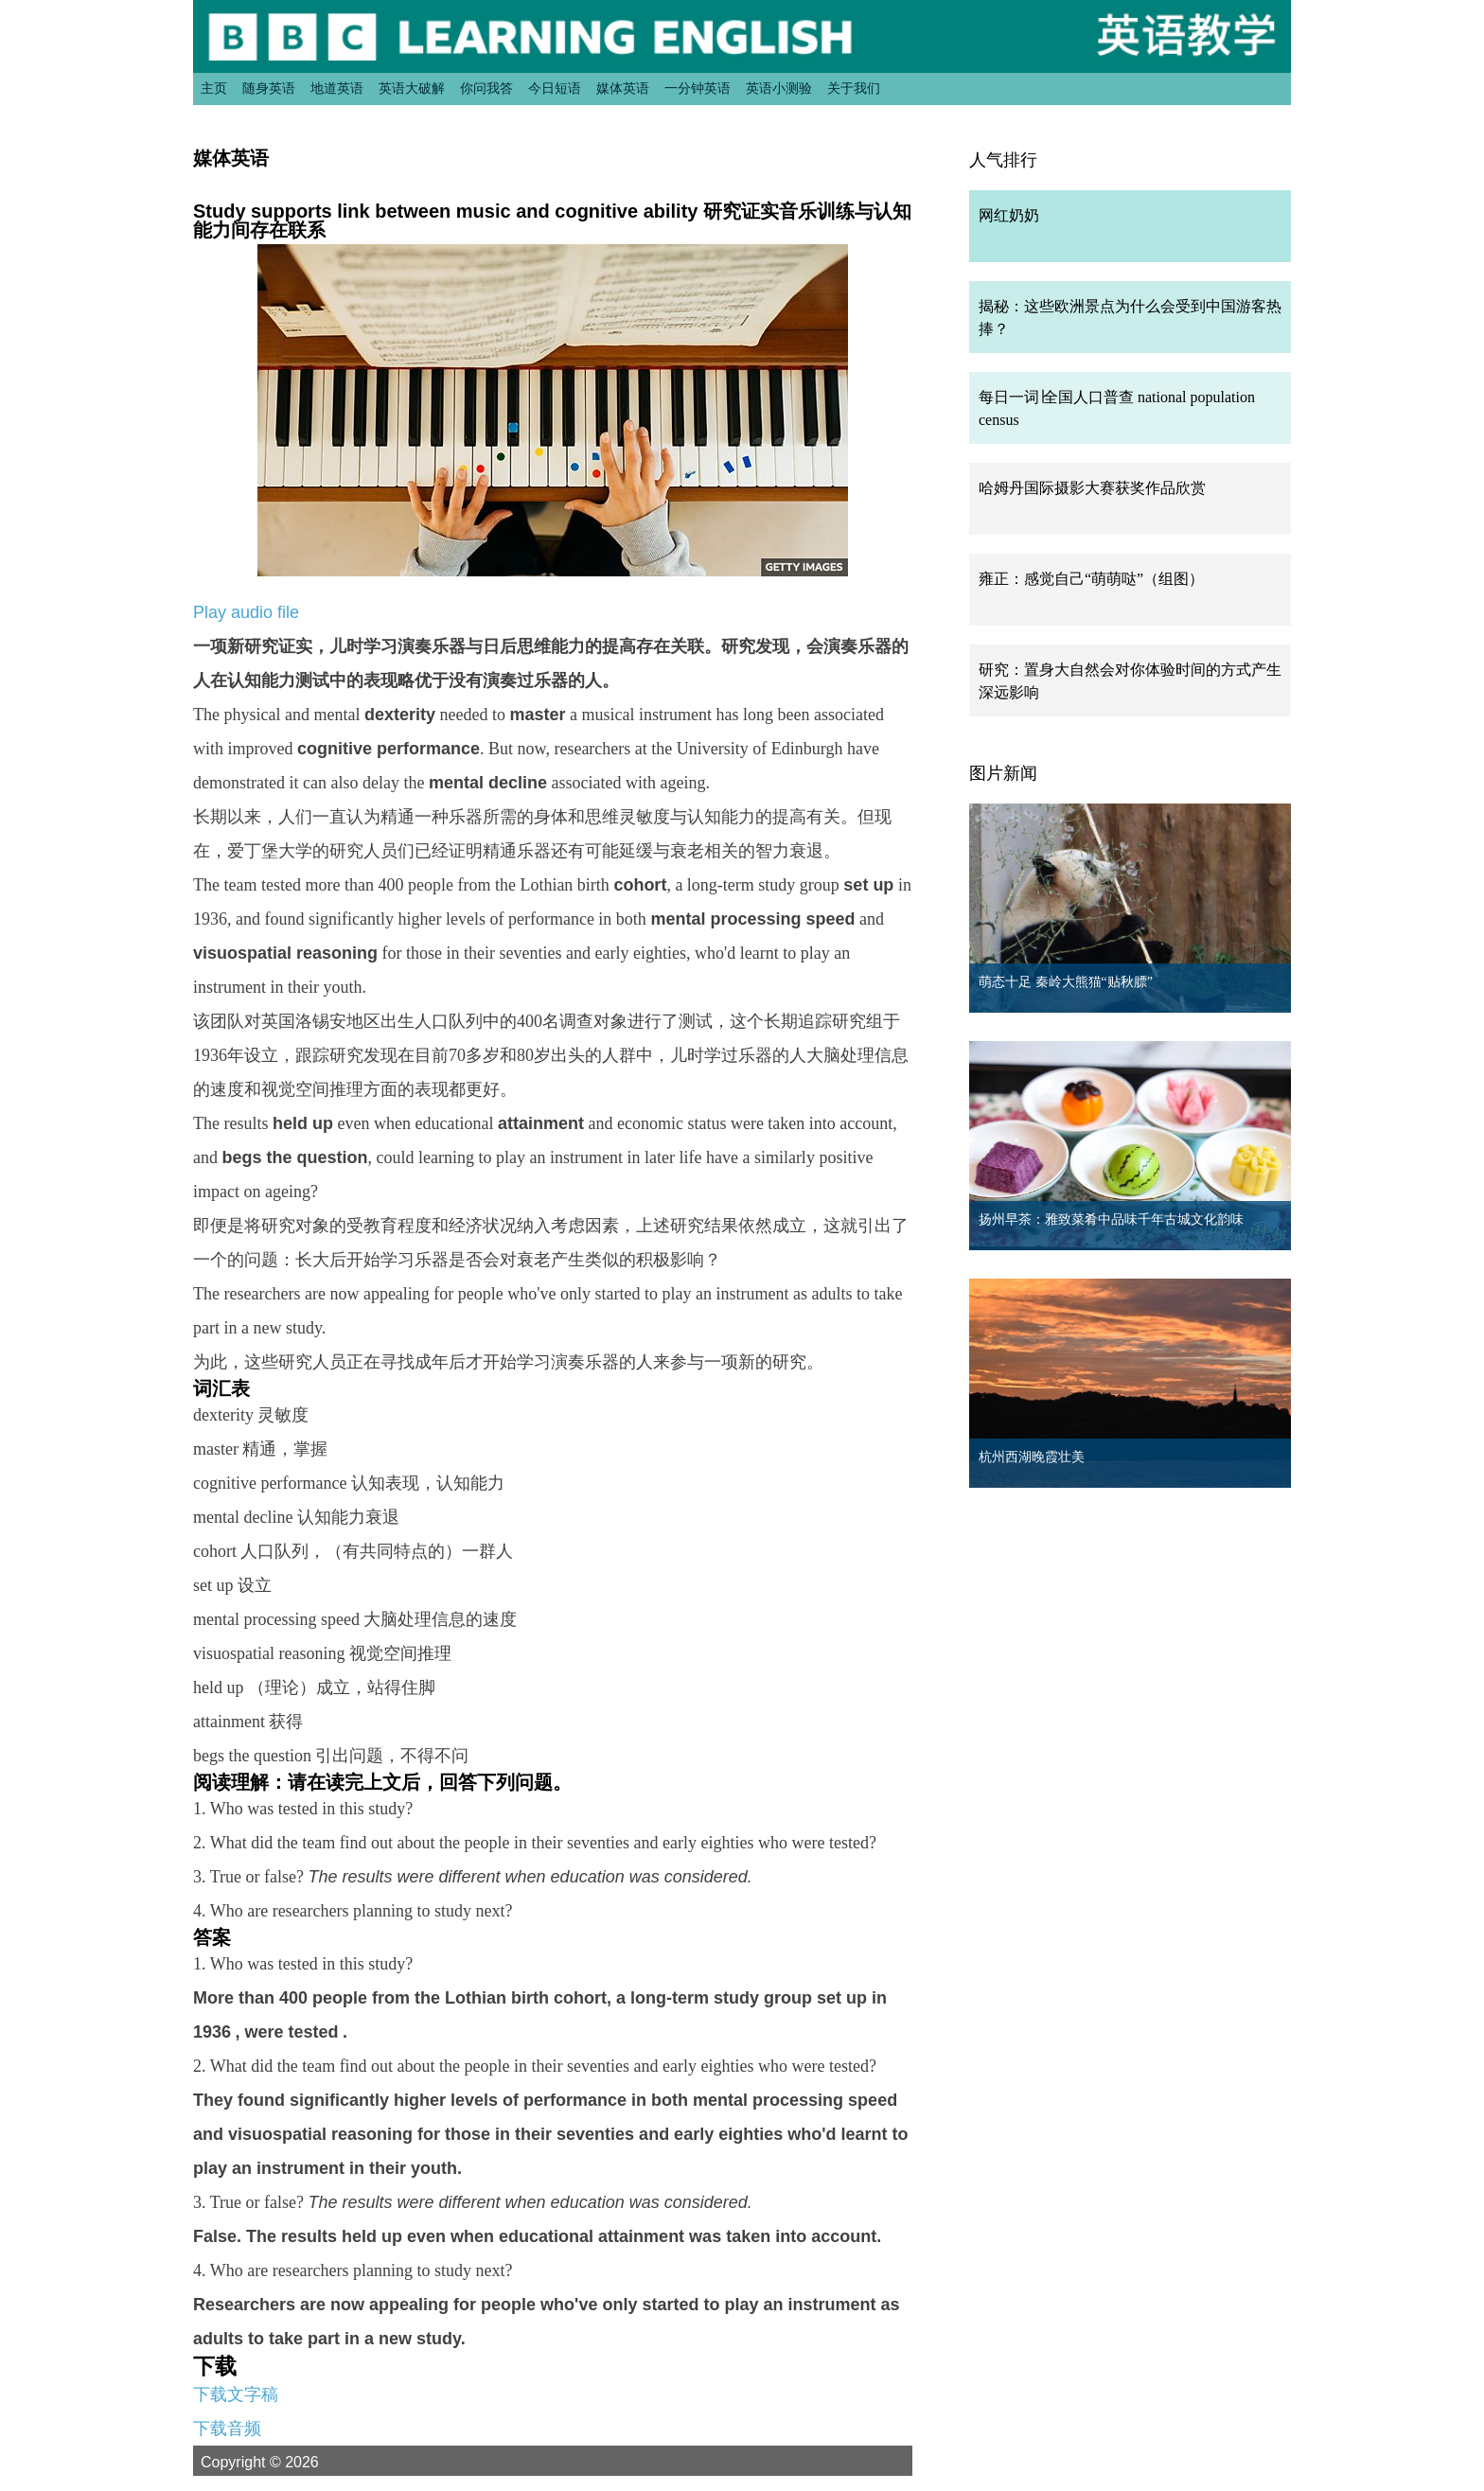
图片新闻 (1003, 773)
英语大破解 (412, 88)
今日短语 (554, 88)
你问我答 (486, 88)
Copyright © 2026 (282, 2461)
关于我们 (853, 88)
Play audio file (246, 612)
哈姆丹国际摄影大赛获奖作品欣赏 (1092, 488)
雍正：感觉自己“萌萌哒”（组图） (1091, 579)
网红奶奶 (1009, 215)
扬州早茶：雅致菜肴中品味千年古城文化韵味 (1111, 1219)
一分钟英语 (697, 88)
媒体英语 (622, 88)
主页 (214, 88)
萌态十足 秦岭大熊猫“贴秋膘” (1066, 982)
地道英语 (336, 88)
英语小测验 (779, 88)
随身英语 (268, 88)
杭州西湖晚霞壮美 (1032, 1457)
